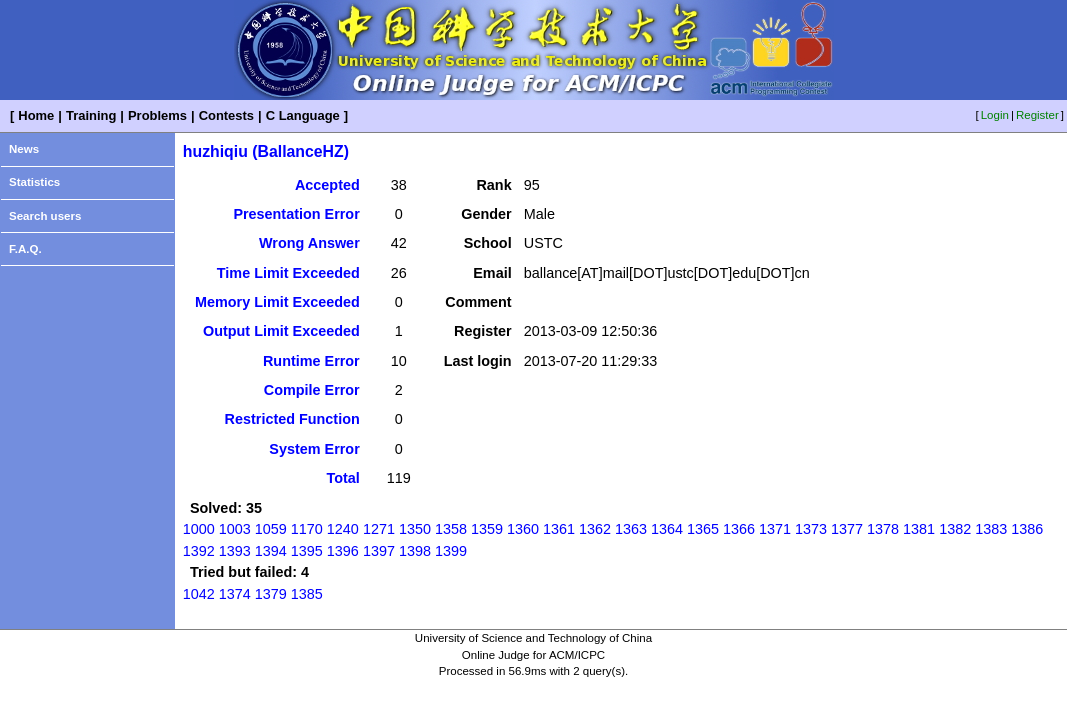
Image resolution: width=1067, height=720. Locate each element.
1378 (883, 529)
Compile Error (312, 390)
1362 (595, 529)
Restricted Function (292, 419)
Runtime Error (311, 361)
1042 (199, 594)
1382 (955, 529)
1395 (307, 551)
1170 (307, 529)
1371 (775, 529)
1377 (847, 529)
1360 (523, 529)
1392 (199, 551)
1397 (379, 551)
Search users (45, 216)
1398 (415, 551)
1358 (451, 529)
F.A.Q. (25, 249)
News (24, 149)
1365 (703, 529)
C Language (303, 115)
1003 (235, 529)
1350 (415, 529)
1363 (631, 529)
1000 (199, 529)
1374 (235, 594)
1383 (991, 529)
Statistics (34, 182)
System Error (314, 449)
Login (995, 115)
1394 (271, 551)
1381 (919, 529)
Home (36, 115)
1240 (343, 529)
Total (342, 478)
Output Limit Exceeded (281, 331)
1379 (271, 594)
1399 (451, 551)
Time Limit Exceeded (288, 273)
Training (91, 115)
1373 (811, 529)
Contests (226, 115)
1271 (379, 529)
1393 (235, 551)
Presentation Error (296, 214)
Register (1037, 115)
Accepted (327, 185)
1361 (559, 529)
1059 (271, 529)
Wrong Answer (309, 243)
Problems (157, 115)
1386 (1027, 529)
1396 (343, 551)
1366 (739, 529)
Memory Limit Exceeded (277, 302)
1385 (307, 594)
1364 (667, 529)
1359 (487, 529)
